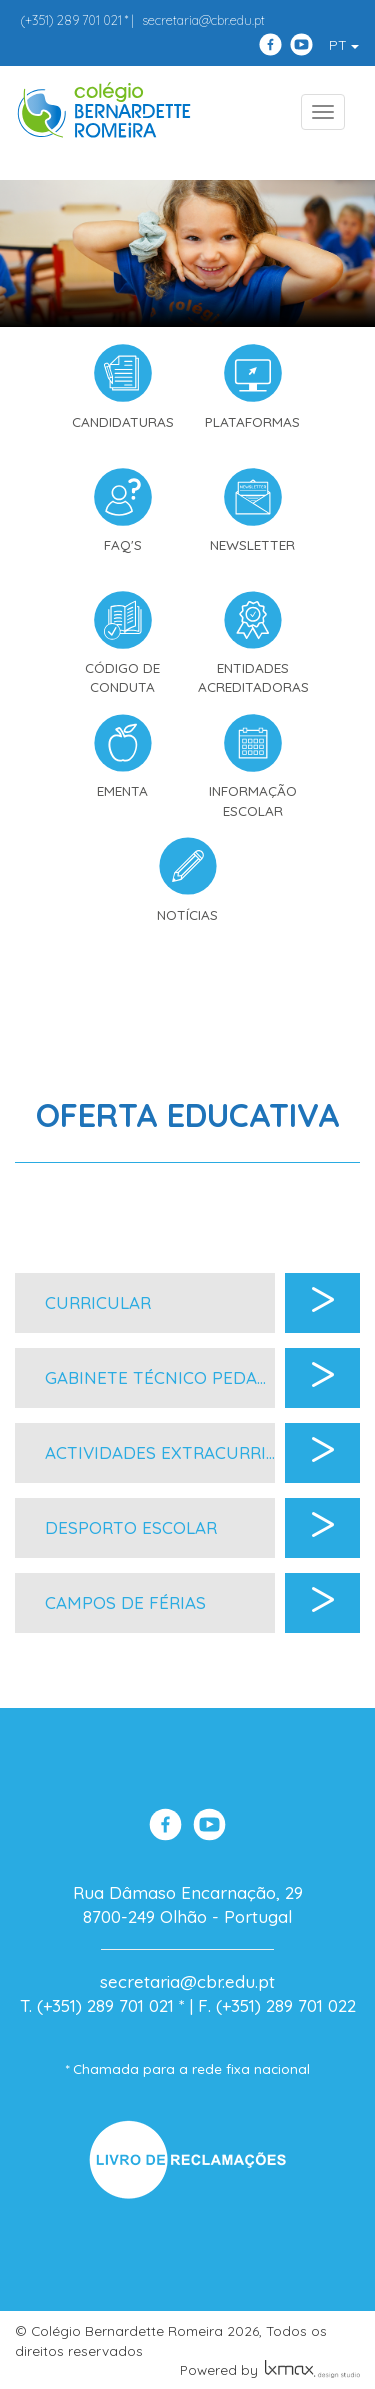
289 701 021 (71, 20)
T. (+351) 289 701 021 (97, 2005)
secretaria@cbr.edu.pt (203, 20)
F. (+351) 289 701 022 (277, 2005)
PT (344, 45)
